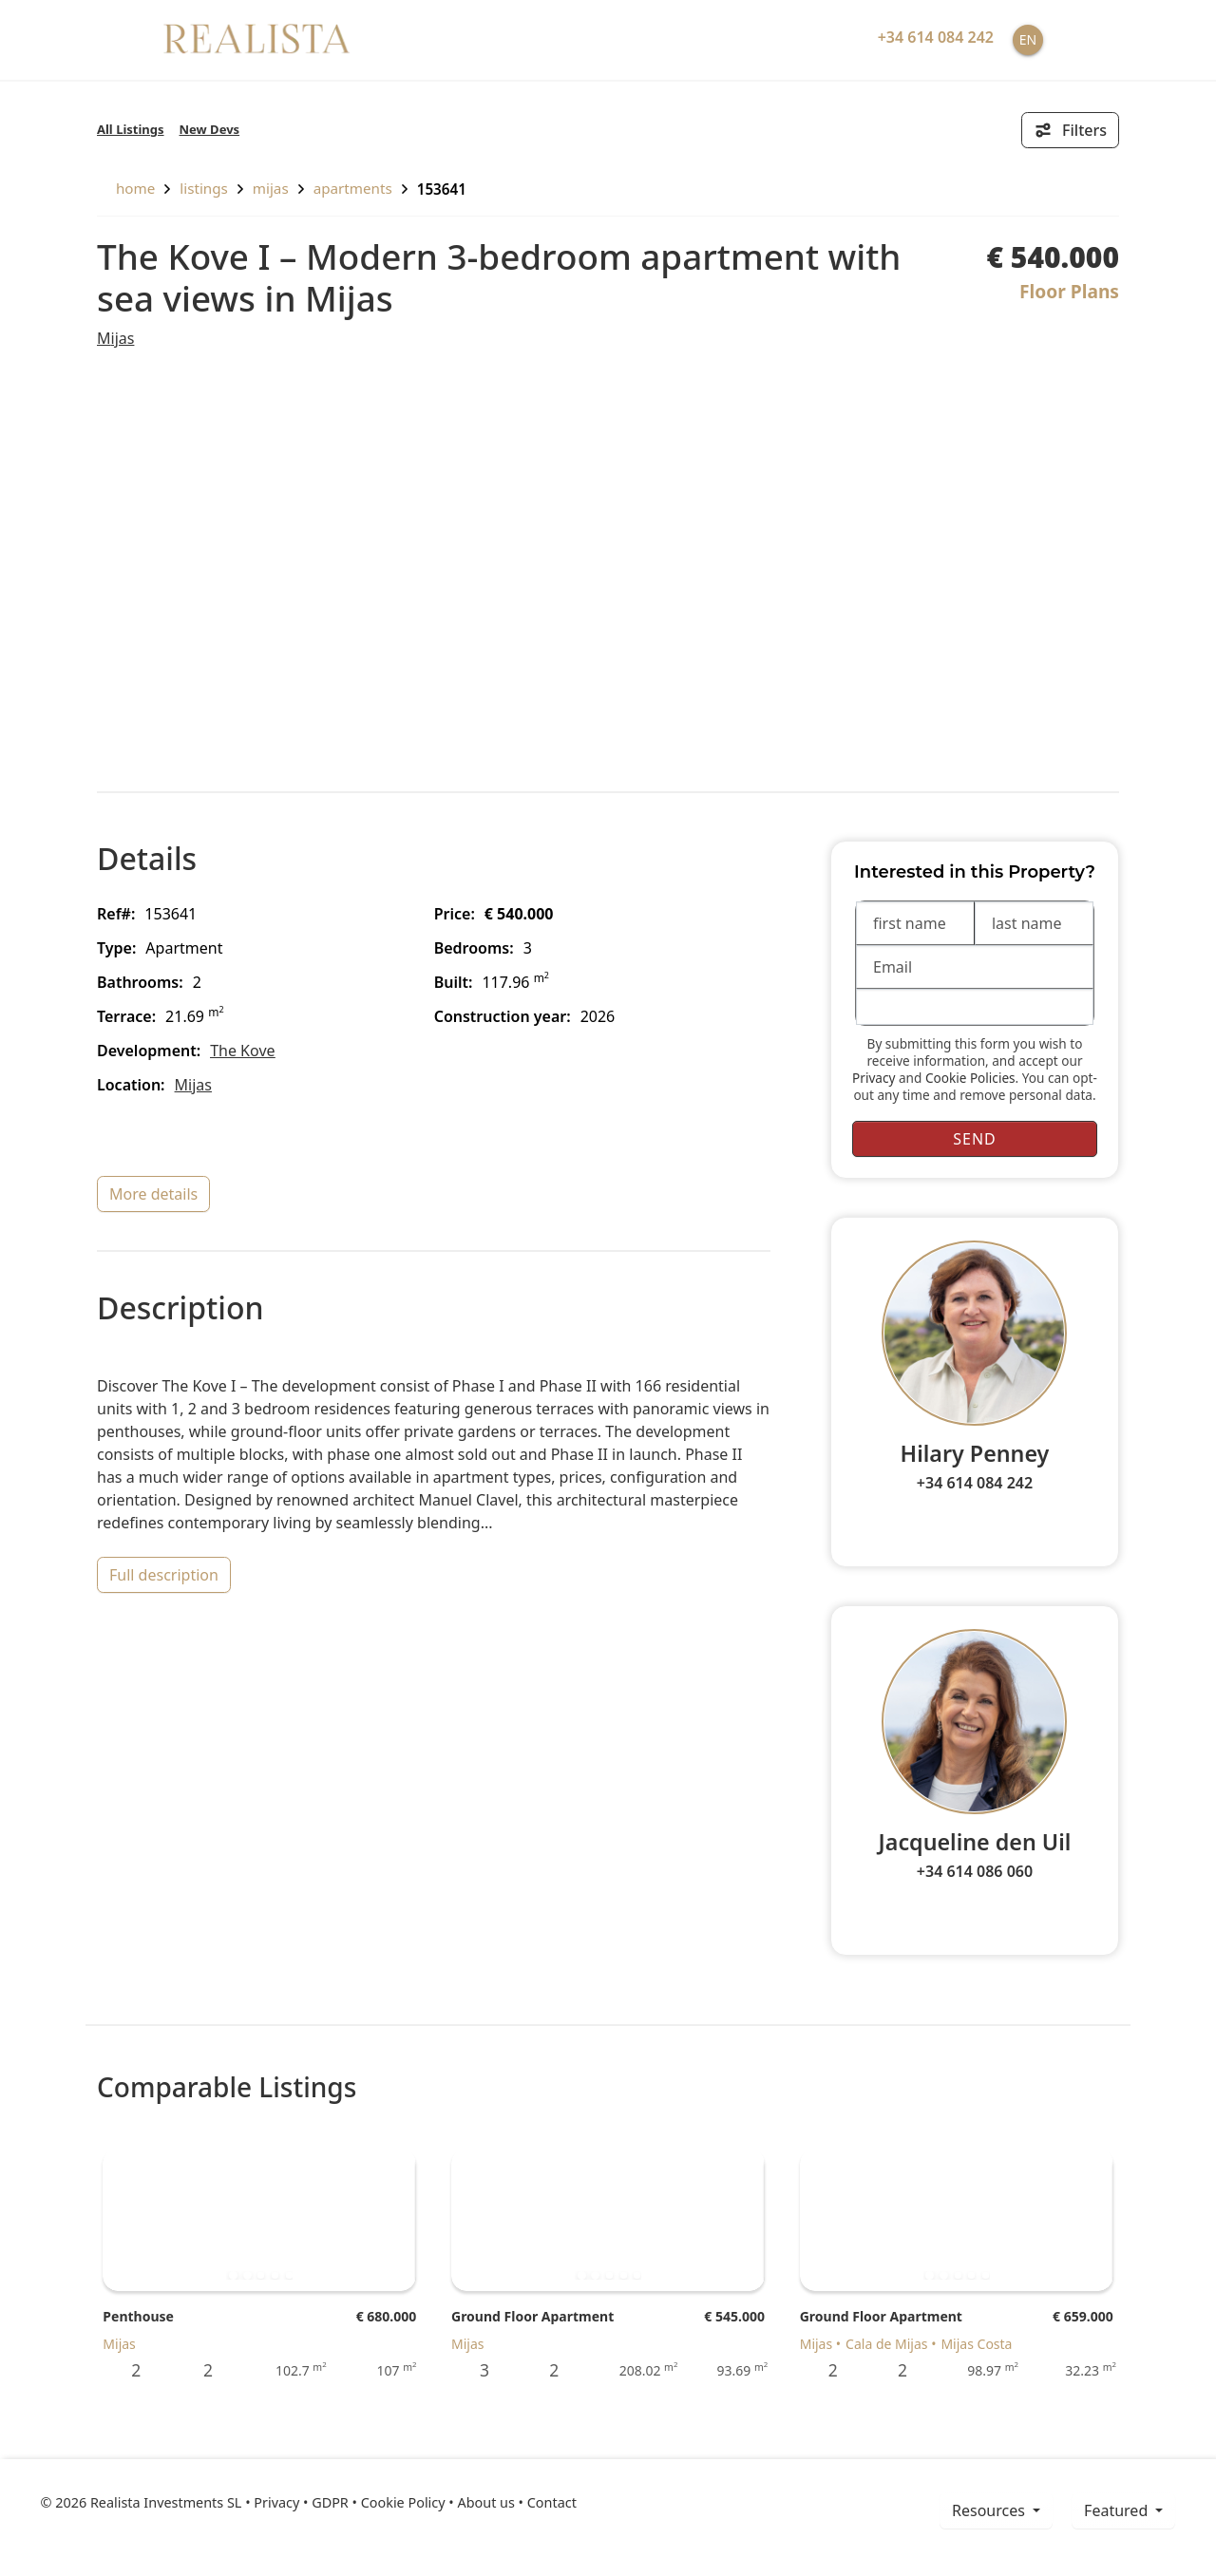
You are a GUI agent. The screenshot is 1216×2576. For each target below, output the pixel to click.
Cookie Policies (970, 1078)
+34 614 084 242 (975, 1482)
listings (204, 188)
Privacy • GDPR (301, 2502)
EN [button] (1027, 39)
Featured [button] (1117, 2510)
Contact (552, 2502)
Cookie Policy (403, 2502)
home (126, 188)
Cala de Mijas (886, 2344)
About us (485, 2502)
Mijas (271, 188)
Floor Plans (1069, 291)
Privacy (873, 1078)
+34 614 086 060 (975, 1871)
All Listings (130, 129)
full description (163, 1574)
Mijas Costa (976, 2344)
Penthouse (138, 2316)
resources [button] (990, 2510)
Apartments (353, 188)
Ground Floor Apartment (532, 2316)
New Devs (210, 129)
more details (153, 1194)
